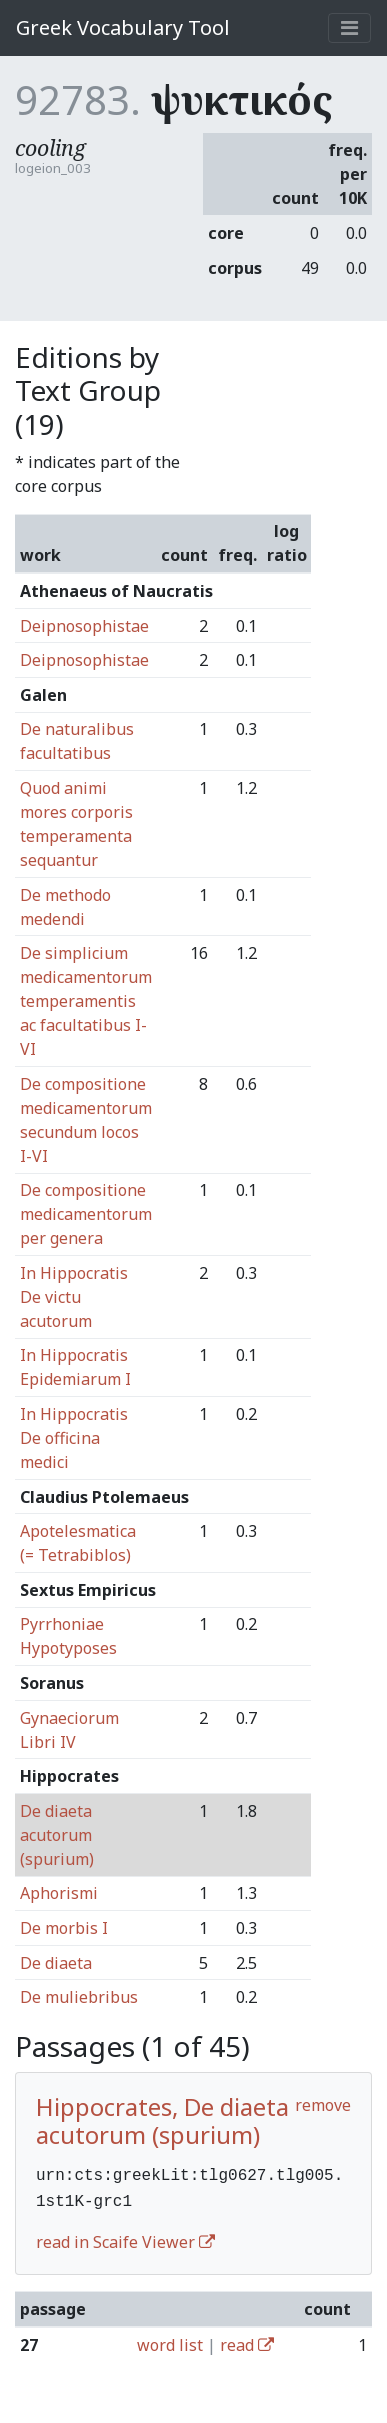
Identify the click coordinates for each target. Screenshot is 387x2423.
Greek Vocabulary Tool (123, 27)
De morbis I (64, 1928)
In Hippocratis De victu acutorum (74, 1297)
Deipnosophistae (84, 626)
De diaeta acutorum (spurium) (57, 1835)
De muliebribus (79, 1997)
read (247, 2341)
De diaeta (56, 1963)
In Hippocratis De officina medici (74, 1438)
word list (170, 2341)
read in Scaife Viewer (125, 2238)
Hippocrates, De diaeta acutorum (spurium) (162, 2121)
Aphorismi (59, 1893)
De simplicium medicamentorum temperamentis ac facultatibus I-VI (86, 1001)
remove (323, 2105)
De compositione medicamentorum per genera (86, 1214)
